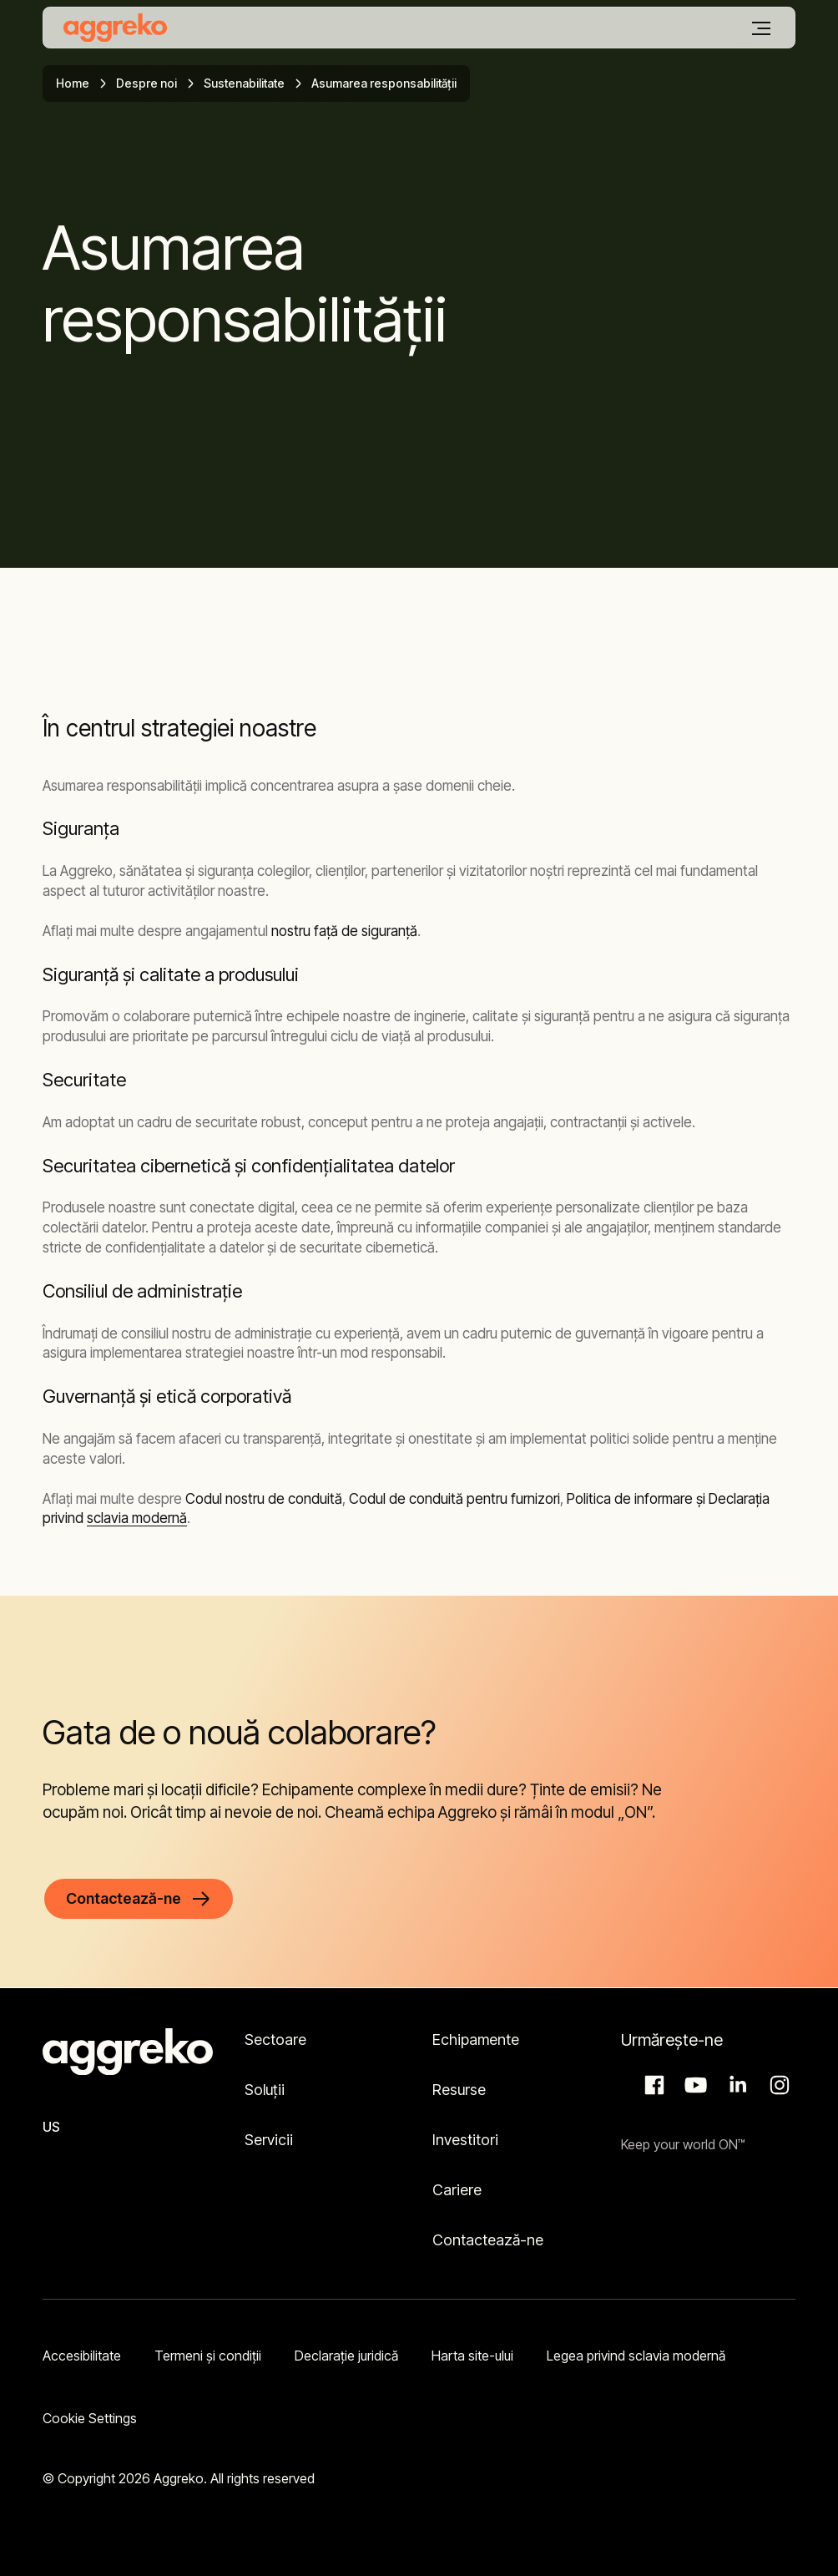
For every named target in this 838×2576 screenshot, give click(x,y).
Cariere (457, 2190)
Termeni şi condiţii (207, 2355)
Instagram (777, 2085)
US (51, 2126)
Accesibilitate (82, 2355)
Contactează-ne (487, 2240)
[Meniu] (761, 28)
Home (72, 83)
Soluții (265, 2089)
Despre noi (146, 83)
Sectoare (275, 2039)
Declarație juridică (346, 2355)
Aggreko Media (693, 2085)
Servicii (269, 2139)
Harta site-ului (472, 2355)
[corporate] (115, 27)
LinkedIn (735, 2085)
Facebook (652, 2085)
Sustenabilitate (244, 83)
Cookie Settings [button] (90, 2418)
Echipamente (475, 2039)
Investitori (465, 2139)
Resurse (459, 2089)
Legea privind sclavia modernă (636, 2355)
